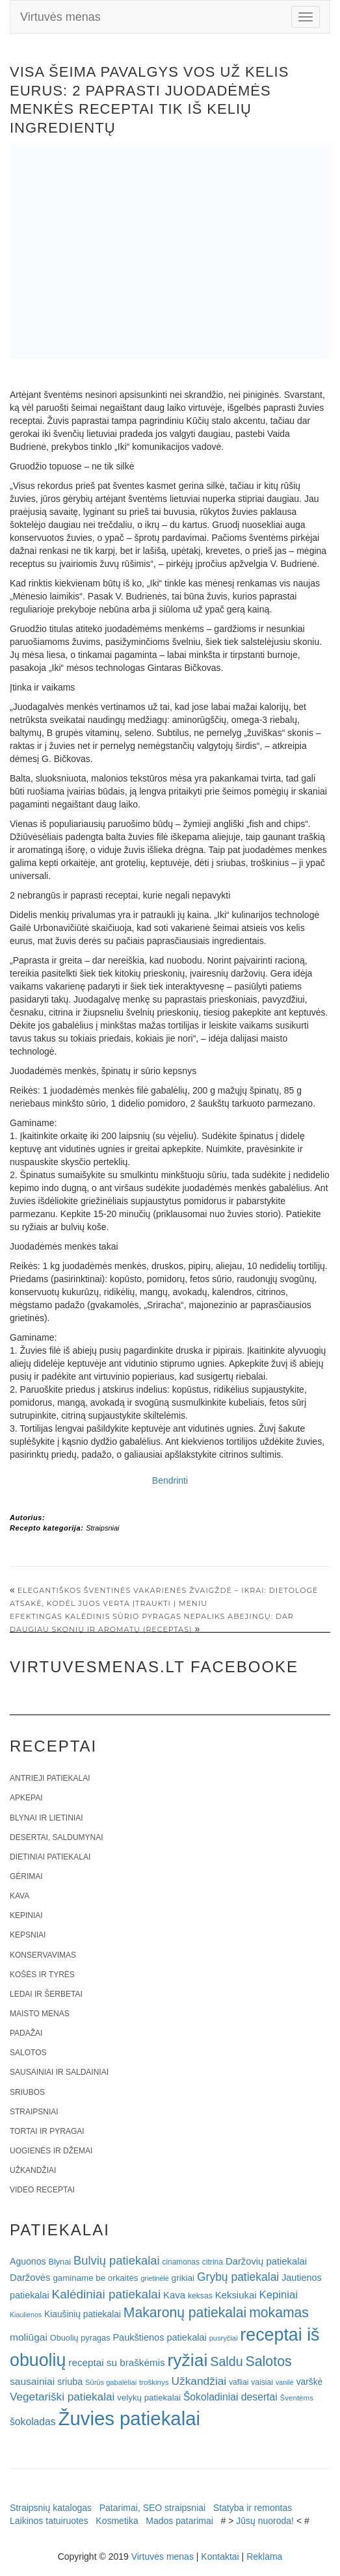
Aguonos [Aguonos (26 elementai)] (28, 2261)
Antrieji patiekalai (50, 1778)
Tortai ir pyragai (47, 2131)
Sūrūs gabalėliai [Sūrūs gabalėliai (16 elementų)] (111, 2382)
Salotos (28, 2052)
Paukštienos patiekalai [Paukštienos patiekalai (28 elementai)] (159, 2337)
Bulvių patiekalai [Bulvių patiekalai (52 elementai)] (116, 2260)
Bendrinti (170, 1480)
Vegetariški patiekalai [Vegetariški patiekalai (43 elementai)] (62, 2396)
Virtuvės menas (60, 16)
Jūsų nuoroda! (265, 2521)
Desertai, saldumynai (56, 1837)
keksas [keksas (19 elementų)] (200, 2295)
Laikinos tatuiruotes (49, 2521)
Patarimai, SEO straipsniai (152, 2508)
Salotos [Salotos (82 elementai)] (269, 2361)
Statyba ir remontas (252, 2508)
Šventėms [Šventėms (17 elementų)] (296, 2398)
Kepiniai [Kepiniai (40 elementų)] (278, 2295)
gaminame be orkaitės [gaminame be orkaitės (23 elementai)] (95, 2278)
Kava (19, 1895)
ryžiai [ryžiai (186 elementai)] (188, 2360)
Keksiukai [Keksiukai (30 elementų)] (236, 2294)
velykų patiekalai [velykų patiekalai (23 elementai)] (149, 2397)
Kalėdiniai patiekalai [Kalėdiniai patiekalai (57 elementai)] (106, 2294)
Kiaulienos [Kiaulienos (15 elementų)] (26, 2315)
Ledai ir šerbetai (46, 1994)
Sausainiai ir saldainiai (59, 2072)
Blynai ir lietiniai (46, 1817)
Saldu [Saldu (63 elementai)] (226, 2361)
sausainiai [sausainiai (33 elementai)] (32, 2381)
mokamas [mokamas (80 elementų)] (279, 2312)
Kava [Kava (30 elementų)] (174, 2294)
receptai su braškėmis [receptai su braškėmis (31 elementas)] (116, 2362)
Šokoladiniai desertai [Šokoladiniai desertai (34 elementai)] (230, 2396)
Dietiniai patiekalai (50, 1856)
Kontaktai (220, 2556)
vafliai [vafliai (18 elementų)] (238, 2382)
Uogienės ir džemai (51, 2150)
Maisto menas (40, 2013)
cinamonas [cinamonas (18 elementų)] (181, 2262)
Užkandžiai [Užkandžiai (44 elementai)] (198, 2380)
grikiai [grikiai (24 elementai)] (183, 2278)
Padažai (26, 2033)
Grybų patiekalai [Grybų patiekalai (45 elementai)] (238, 2276)
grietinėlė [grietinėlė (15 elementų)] (154, 2278)
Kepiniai (26, 1915)
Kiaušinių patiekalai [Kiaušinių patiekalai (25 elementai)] (82, 2314)
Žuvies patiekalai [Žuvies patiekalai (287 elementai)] (129, 2418)
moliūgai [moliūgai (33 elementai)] (28, 2337)
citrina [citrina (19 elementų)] (212, 2262)
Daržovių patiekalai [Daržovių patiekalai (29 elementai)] (266, 2261)
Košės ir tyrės (42, 1974)
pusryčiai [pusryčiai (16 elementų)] (223, 2338)
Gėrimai (26, 1876)
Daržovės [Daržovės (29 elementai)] (30, 2277)
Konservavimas (43, 1955)
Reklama (264, 2556)
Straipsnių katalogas (51, 2508)
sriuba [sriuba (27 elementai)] (70, 2381)
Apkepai (26, 1797)
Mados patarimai (179, 2521)
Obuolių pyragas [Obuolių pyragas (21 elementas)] (80, 2338)
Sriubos (27, 2092)
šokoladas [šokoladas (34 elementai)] (33, 2421)
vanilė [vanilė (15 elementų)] (285, 2382)
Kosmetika (117, 2521)
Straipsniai (102, 1528)
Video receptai (42, 2189)
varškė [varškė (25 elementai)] (309, 2382)
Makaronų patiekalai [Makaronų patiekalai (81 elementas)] (185, 2312)
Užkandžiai (33, 2170)
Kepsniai (28, 1934)
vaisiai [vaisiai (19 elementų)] (262, 2382)
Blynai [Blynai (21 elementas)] (59, 2262)
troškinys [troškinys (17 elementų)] (154, 2382)
